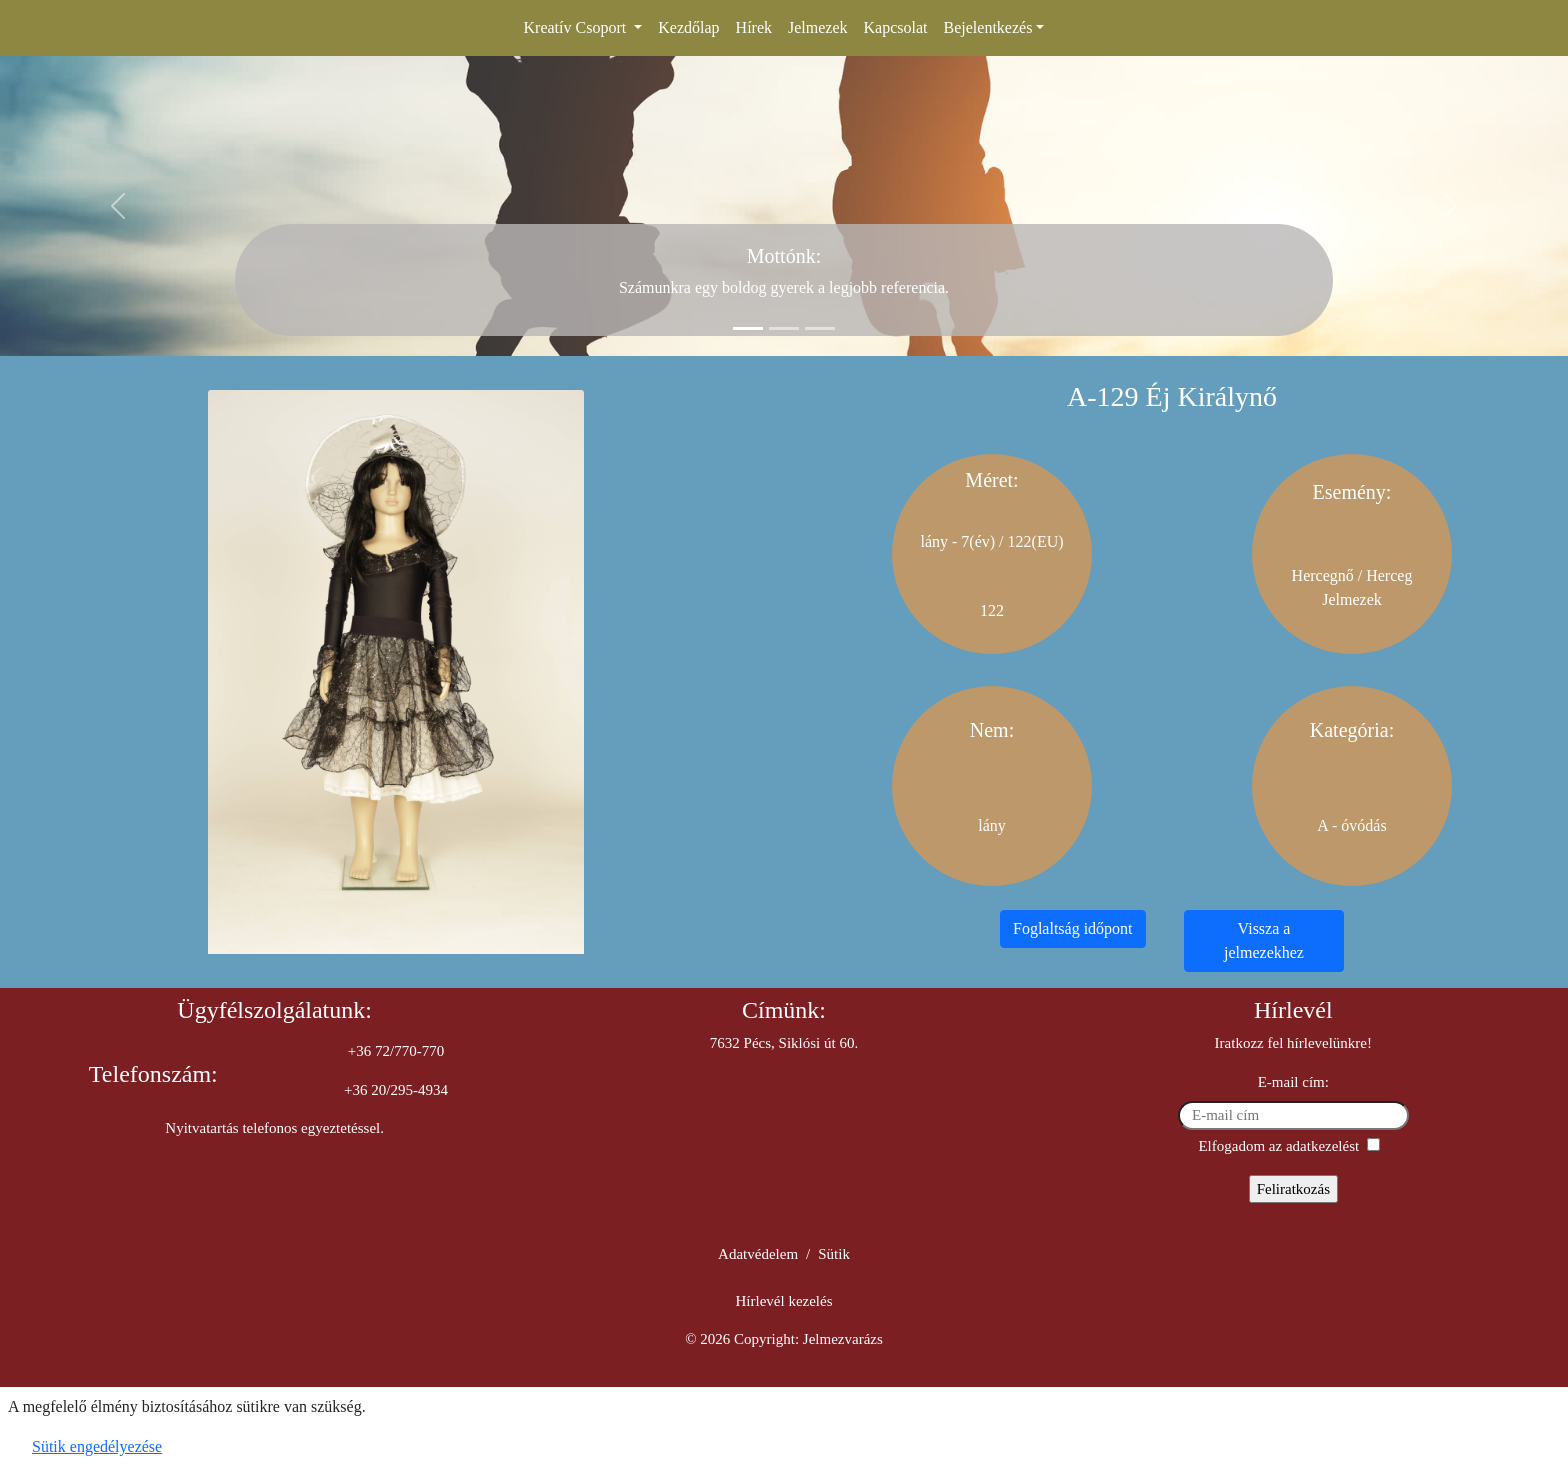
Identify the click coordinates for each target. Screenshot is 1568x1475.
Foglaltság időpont (1073, 928)
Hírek (754, 27)
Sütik (834, 1254)
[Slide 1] (748, 328)
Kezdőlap (688, 27)
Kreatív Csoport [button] (577, 27)
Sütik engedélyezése (97, 1446)
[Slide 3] (820, 328)
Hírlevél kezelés (783, 1301)
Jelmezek (818, 27)
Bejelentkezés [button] (988, 27)
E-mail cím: (1293, 1082)
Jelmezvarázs (843, 1339)
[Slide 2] (784, 328)
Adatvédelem (758, 1254)
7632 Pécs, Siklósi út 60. (784, 1043)
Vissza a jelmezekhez (1264, 940)
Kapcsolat (896, 27)
